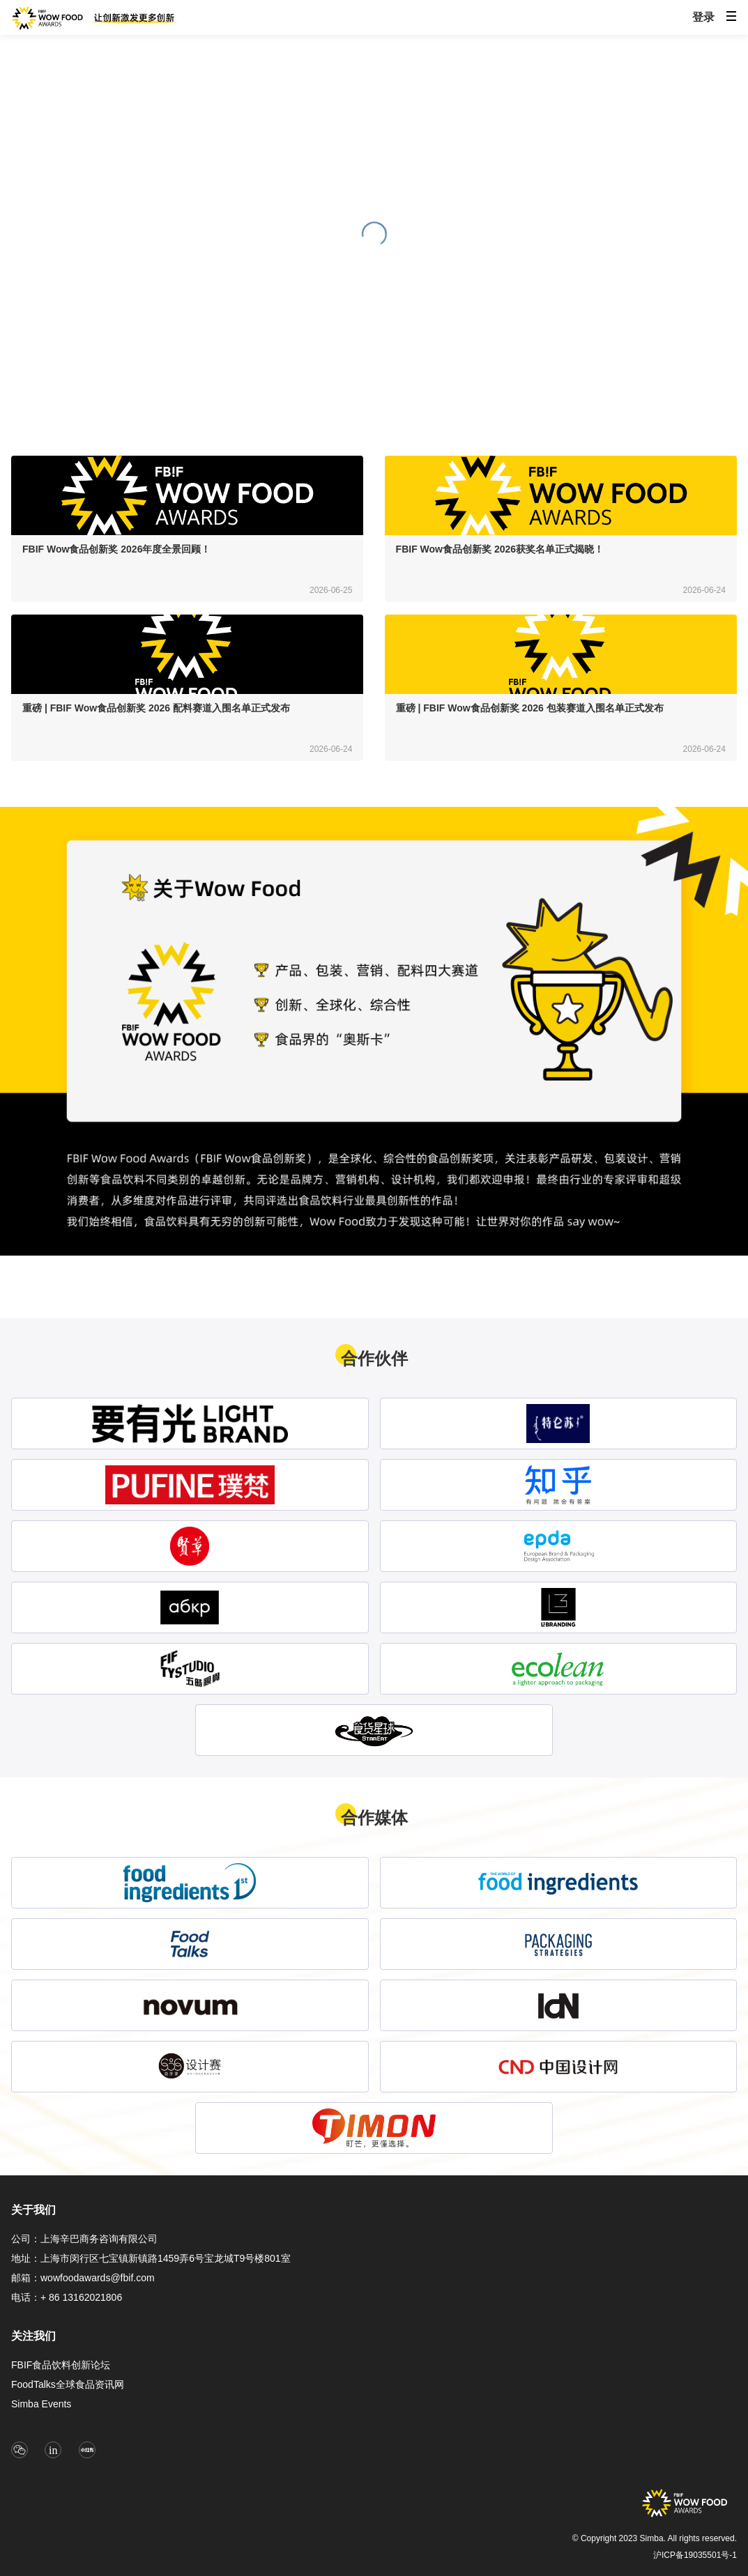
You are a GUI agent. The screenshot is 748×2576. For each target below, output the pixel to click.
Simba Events (41, 2403)
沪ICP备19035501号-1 (695, 2555)
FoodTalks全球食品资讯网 (67, 2384)
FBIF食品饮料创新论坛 (60, 2364)
